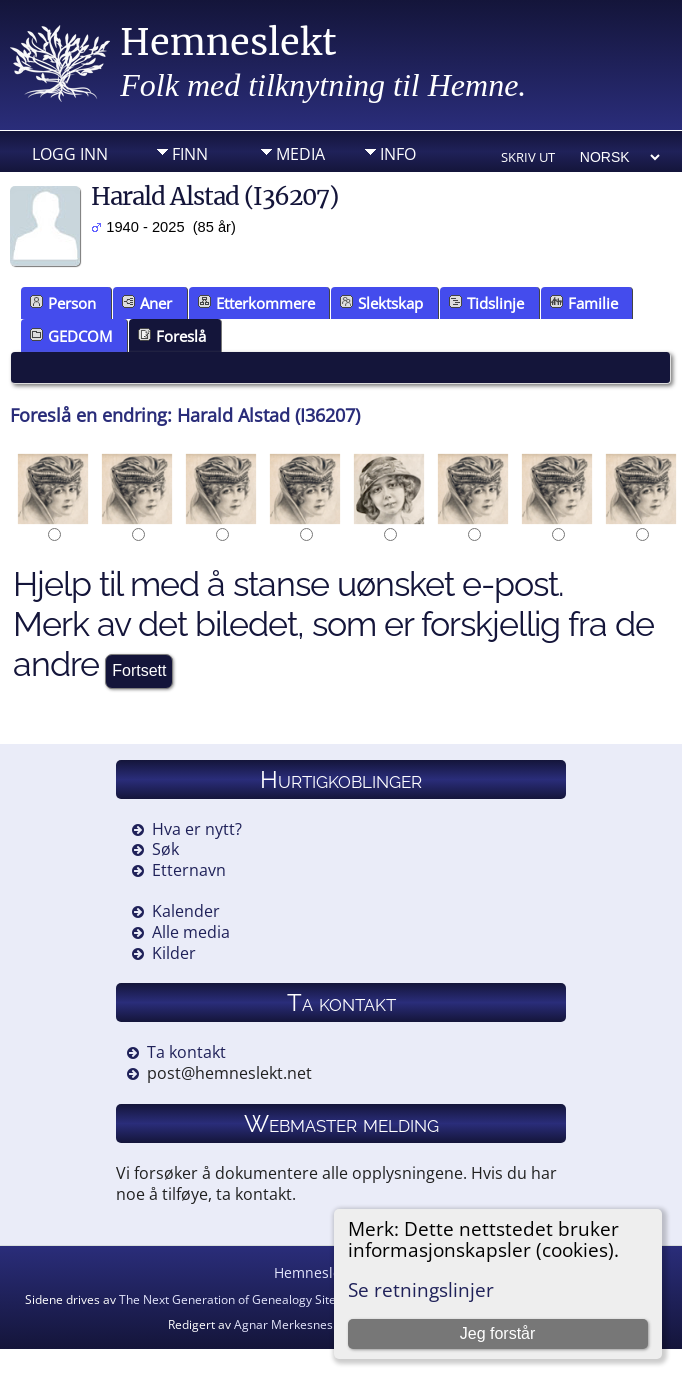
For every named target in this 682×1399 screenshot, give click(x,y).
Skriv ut (528, 157)
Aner (147, 303)
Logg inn (70, 154)
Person (63, 303)
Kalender (186, 911)
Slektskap (381, 303)
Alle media (191, 932)
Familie (584, 303)
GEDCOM (71, 336)
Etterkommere (256, 303)
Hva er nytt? (197, 829)
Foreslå (172, 336)
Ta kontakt (186, 1052)
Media (300, 154)
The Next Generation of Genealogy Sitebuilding (249, 1299)
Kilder (174, 953)
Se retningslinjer (421, 1289)
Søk (165, 849)
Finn (190, 154)
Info (398, 154)
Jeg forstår (498, 1333)
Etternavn (189, 870)
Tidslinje (486, 303)
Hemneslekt (228, 42)
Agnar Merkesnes (283, 1324)
